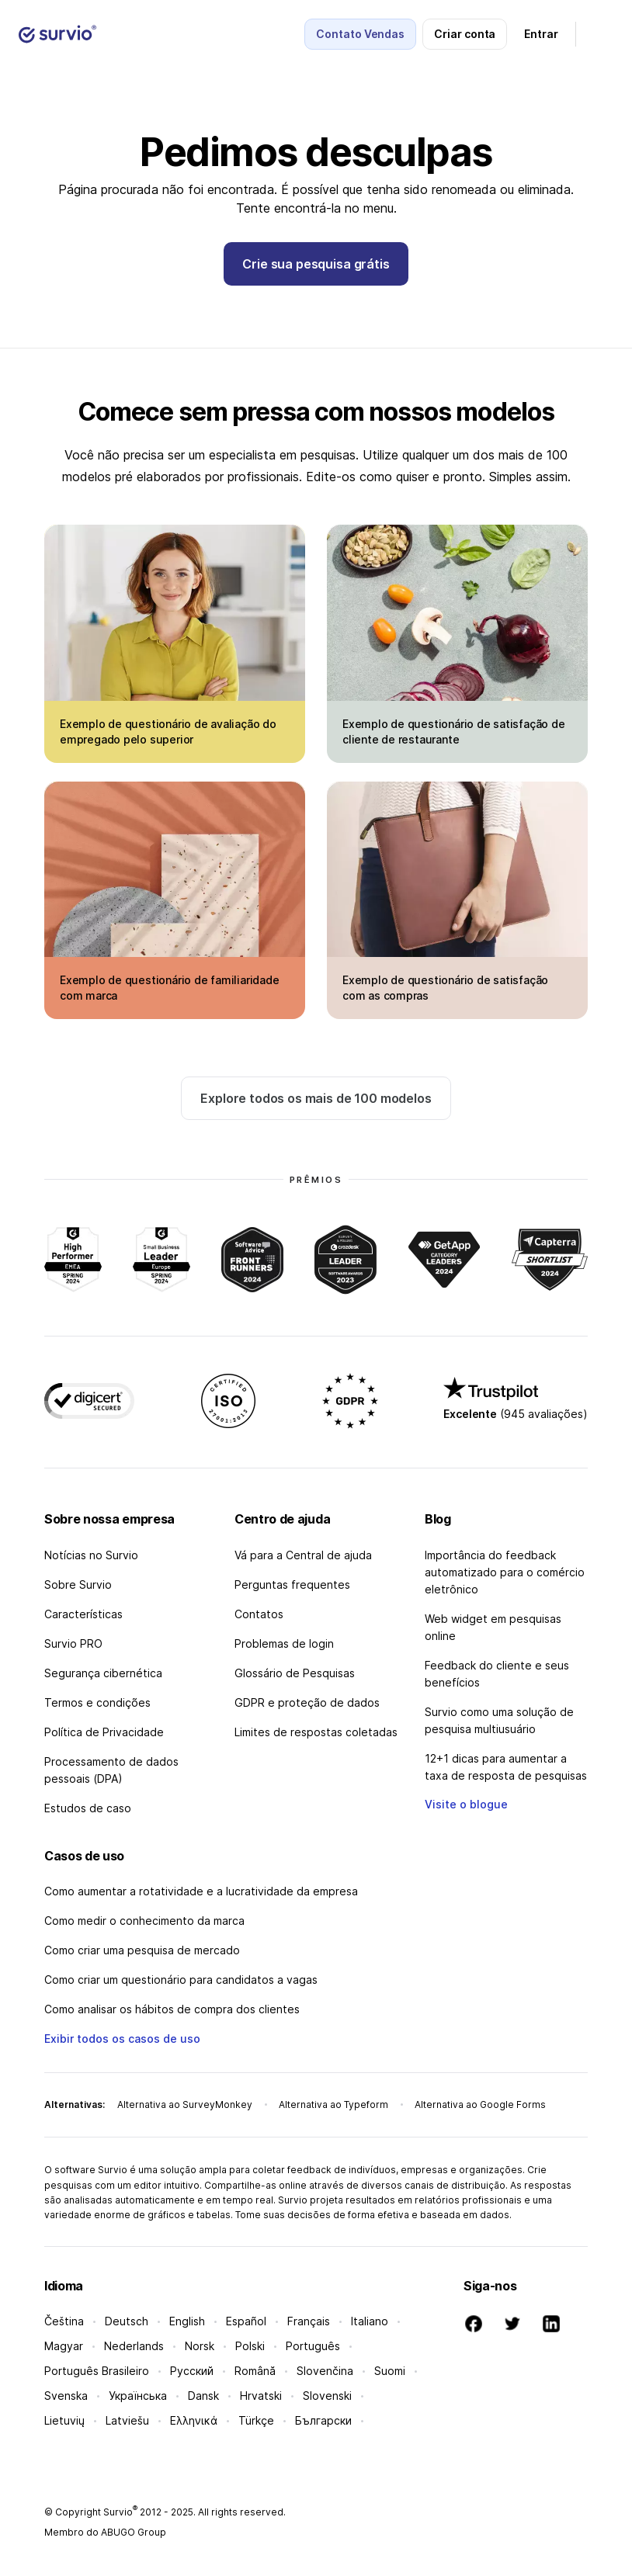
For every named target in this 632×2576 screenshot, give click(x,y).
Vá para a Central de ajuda (303, 1555)
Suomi (389, 2370)
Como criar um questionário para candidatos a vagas (181, 1979)
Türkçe (256, 2420)
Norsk (199, 2345)
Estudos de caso (87, 1808)
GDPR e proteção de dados (307, 1702)
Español (246, 2321)
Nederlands (134, 2345)
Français (308, 2321)
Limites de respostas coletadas (316, 1732)
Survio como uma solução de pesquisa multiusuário (499, 1720)
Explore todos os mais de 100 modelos (315, 1098)
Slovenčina (325, 2370)
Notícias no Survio (91, 1555)
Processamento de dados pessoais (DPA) (111, 1770)
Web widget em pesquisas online (493, 1627)
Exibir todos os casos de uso (122, 2038)
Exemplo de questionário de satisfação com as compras (445, 987)
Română (255, 2370)
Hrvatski (261, 2395)
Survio (120, 2512)
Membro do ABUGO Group (105, 2532)
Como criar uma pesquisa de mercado (142, 1950)
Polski (250, 2345)
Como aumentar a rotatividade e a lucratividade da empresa (201, 1891)
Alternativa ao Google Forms (480, 2104)
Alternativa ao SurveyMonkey (184, 2104)
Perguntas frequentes (292, 1584)
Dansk (203, 2395)
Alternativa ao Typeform (333, 2104)
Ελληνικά (193, 2420)
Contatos (258, 1614)
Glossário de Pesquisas (294, 1673)
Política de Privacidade (104, 1732)
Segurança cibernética (103, 1673)
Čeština (64, 2321)
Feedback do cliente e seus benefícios (497, 1674)
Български (323, 2420)
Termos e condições (97, 1702)
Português (313, 2345)
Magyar (63, 2345)
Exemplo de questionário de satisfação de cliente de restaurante (453, 731)
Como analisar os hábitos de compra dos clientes (172, 2009)
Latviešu (127, 2420)
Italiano (369, 2321)
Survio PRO (73, 1643)
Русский (192, 2370)
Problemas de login (284, 1643)
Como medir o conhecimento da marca (144, 1920)
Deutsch (126, 2321)
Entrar (541, 33)
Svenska (66, 2395)
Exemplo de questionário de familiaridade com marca (170, 987)
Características (83, 1614)
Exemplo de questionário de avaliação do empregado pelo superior (168, 731)
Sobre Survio (78, 1584)
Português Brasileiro (96, 2370)
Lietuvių (64, 2420)
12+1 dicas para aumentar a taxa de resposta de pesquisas (506, 1767)
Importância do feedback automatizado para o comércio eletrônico (505, 1572)
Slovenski (327, 2395)
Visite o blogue (466, 1804)
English (187, 2321)
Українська (138, 2395)
